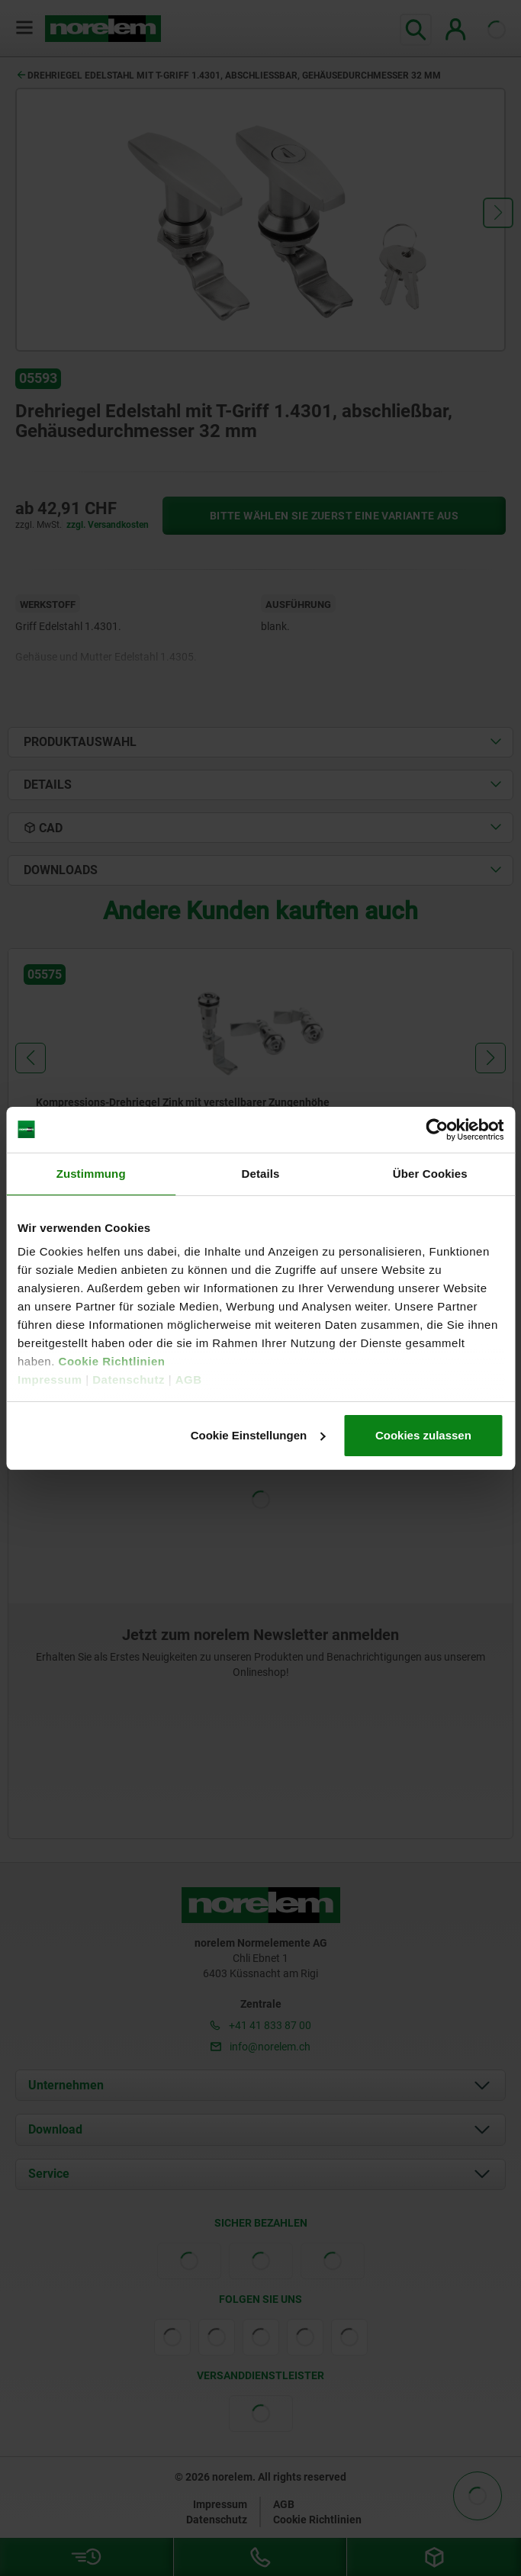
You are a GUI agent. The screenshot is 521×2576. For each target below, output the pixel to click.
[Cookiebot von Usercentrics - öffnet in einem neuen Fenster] (436, 1129)
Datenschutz (128, 1379)
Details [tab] (261, 1173)
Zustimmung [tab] (91, 1173)
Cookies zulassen (423, 1435)
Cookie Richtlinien (110, 1361)
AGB (188, 1379)
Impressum (50, 1379)
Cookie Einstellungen (258, 1435)
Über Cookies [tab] (430, 1173)
